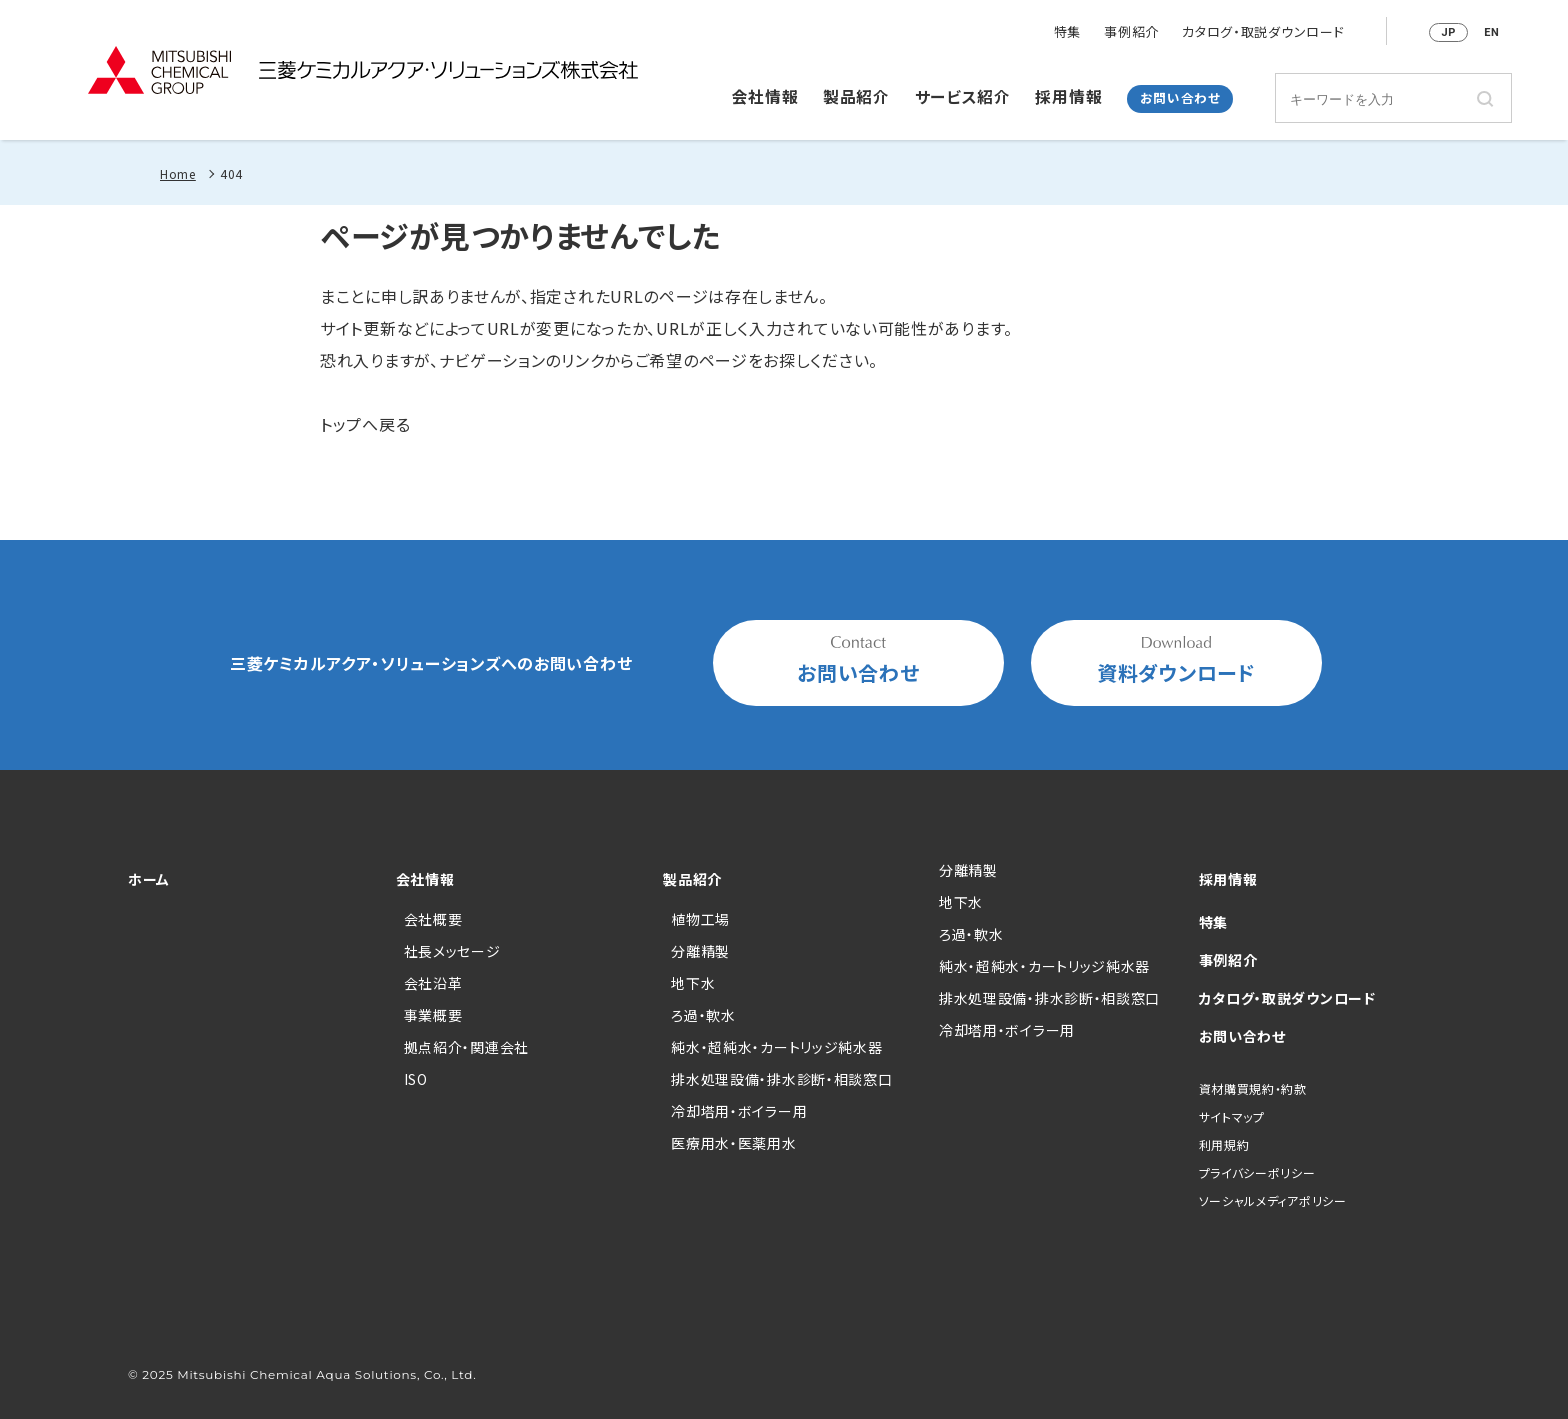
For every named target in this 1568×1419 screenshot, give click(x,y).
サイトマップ (1232, 1116)
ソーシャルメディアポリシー (1273, 1200)
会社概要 (433, 919)
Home (178, 173)
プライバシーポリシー (1257, 1172)
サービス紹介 (963, 97)
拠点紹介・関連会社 (466, 1047)
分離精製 (700, 951)
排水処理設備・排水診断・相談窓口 (781, 1079)
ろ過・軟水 (703, 1015)
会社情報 (765, 97)
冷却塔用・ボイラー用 (739, 1111)
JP (1448, 32)
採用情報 (1068, 97)
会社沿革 (433, 983)
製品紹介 (856, 97)
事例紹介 (1131, 32)
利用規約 (1224, 1144)
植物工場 (700, 919)
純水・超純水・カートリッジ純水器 (776, 1047)
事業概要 (433, 1015)
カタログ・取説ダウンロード (1263, 32)
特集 (1067, 32)
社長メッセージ (452, 951)
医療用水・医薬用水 (733, 1143)
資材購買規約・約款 (1253, 1088)
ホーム (149, 879)
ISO (416, 1079)
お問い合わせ (1180, 98)
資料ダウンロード (1176, 661)
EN (1491, 32)
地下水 (693, 983)
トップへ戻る (365, 424)
